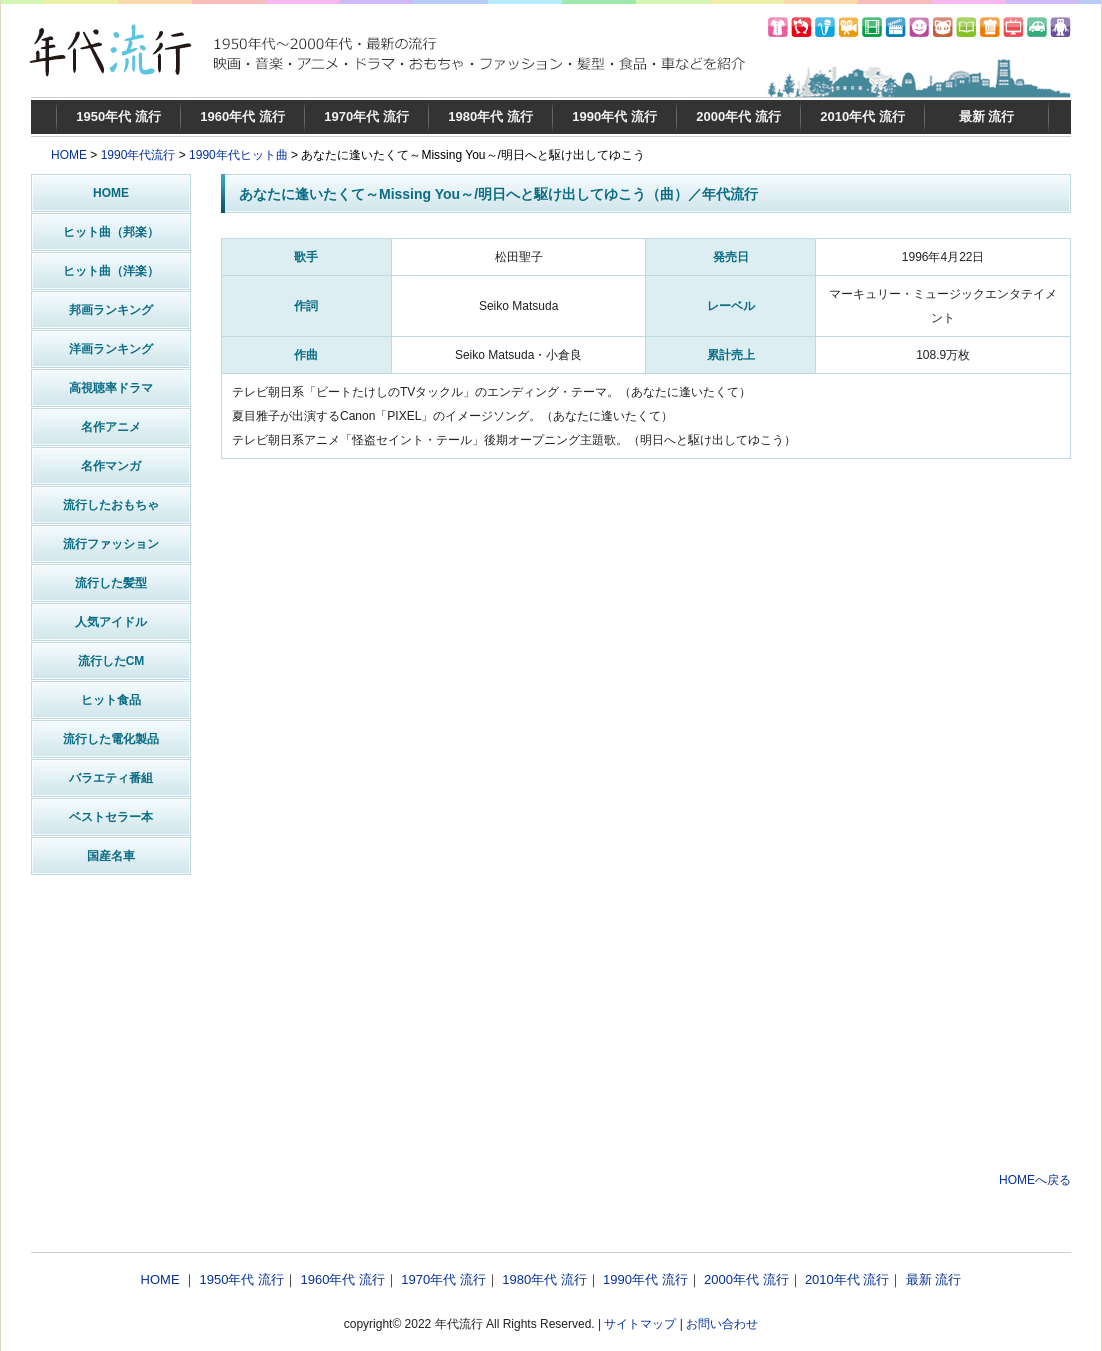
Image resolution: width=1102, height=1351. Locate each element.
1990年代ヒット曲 (238, 155)
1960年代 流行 (242, 116)
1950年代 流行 (118, 116)
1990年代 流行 (614, 116)
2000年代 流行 (738, 116)
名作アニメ (111, 427)
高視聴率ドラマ (111, 388)
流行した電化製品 (111, 739)
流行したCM (111, 661)
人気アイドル (111, 622)
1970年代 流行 (366, 116)
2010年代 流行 (862, 116)
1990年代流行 (138, 155)
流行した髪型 (111, 583)
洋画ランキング (111, 349)
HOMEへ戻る (1035, 1180)
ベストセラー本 (111, 817)
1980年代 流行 (490, 116)
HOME (69, 155)
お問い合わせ (722, 1324)
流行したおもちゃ (111, 505)
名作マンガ (111, 466)
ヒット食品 (111, 700)
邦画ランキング (111, 310)
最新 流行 (987, 116)
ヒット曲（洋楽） (111, 271)
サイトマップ (640, 1324)
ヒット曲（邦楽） (111, 232)
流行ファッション (111, 544)
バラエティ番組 (111, 778)
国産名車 (111, 856)
